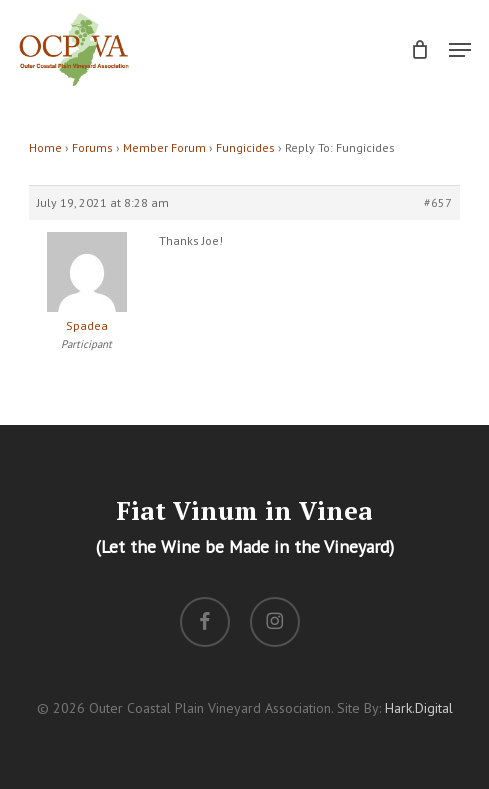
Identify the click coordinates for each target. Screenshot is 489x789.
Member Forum (164, 147)
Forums (92, 147)
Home (45, 147)
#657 (438, 202)
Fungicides (245, 147)
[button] (460, 50)
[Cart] (419, 49)
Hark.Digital (419, 708)
